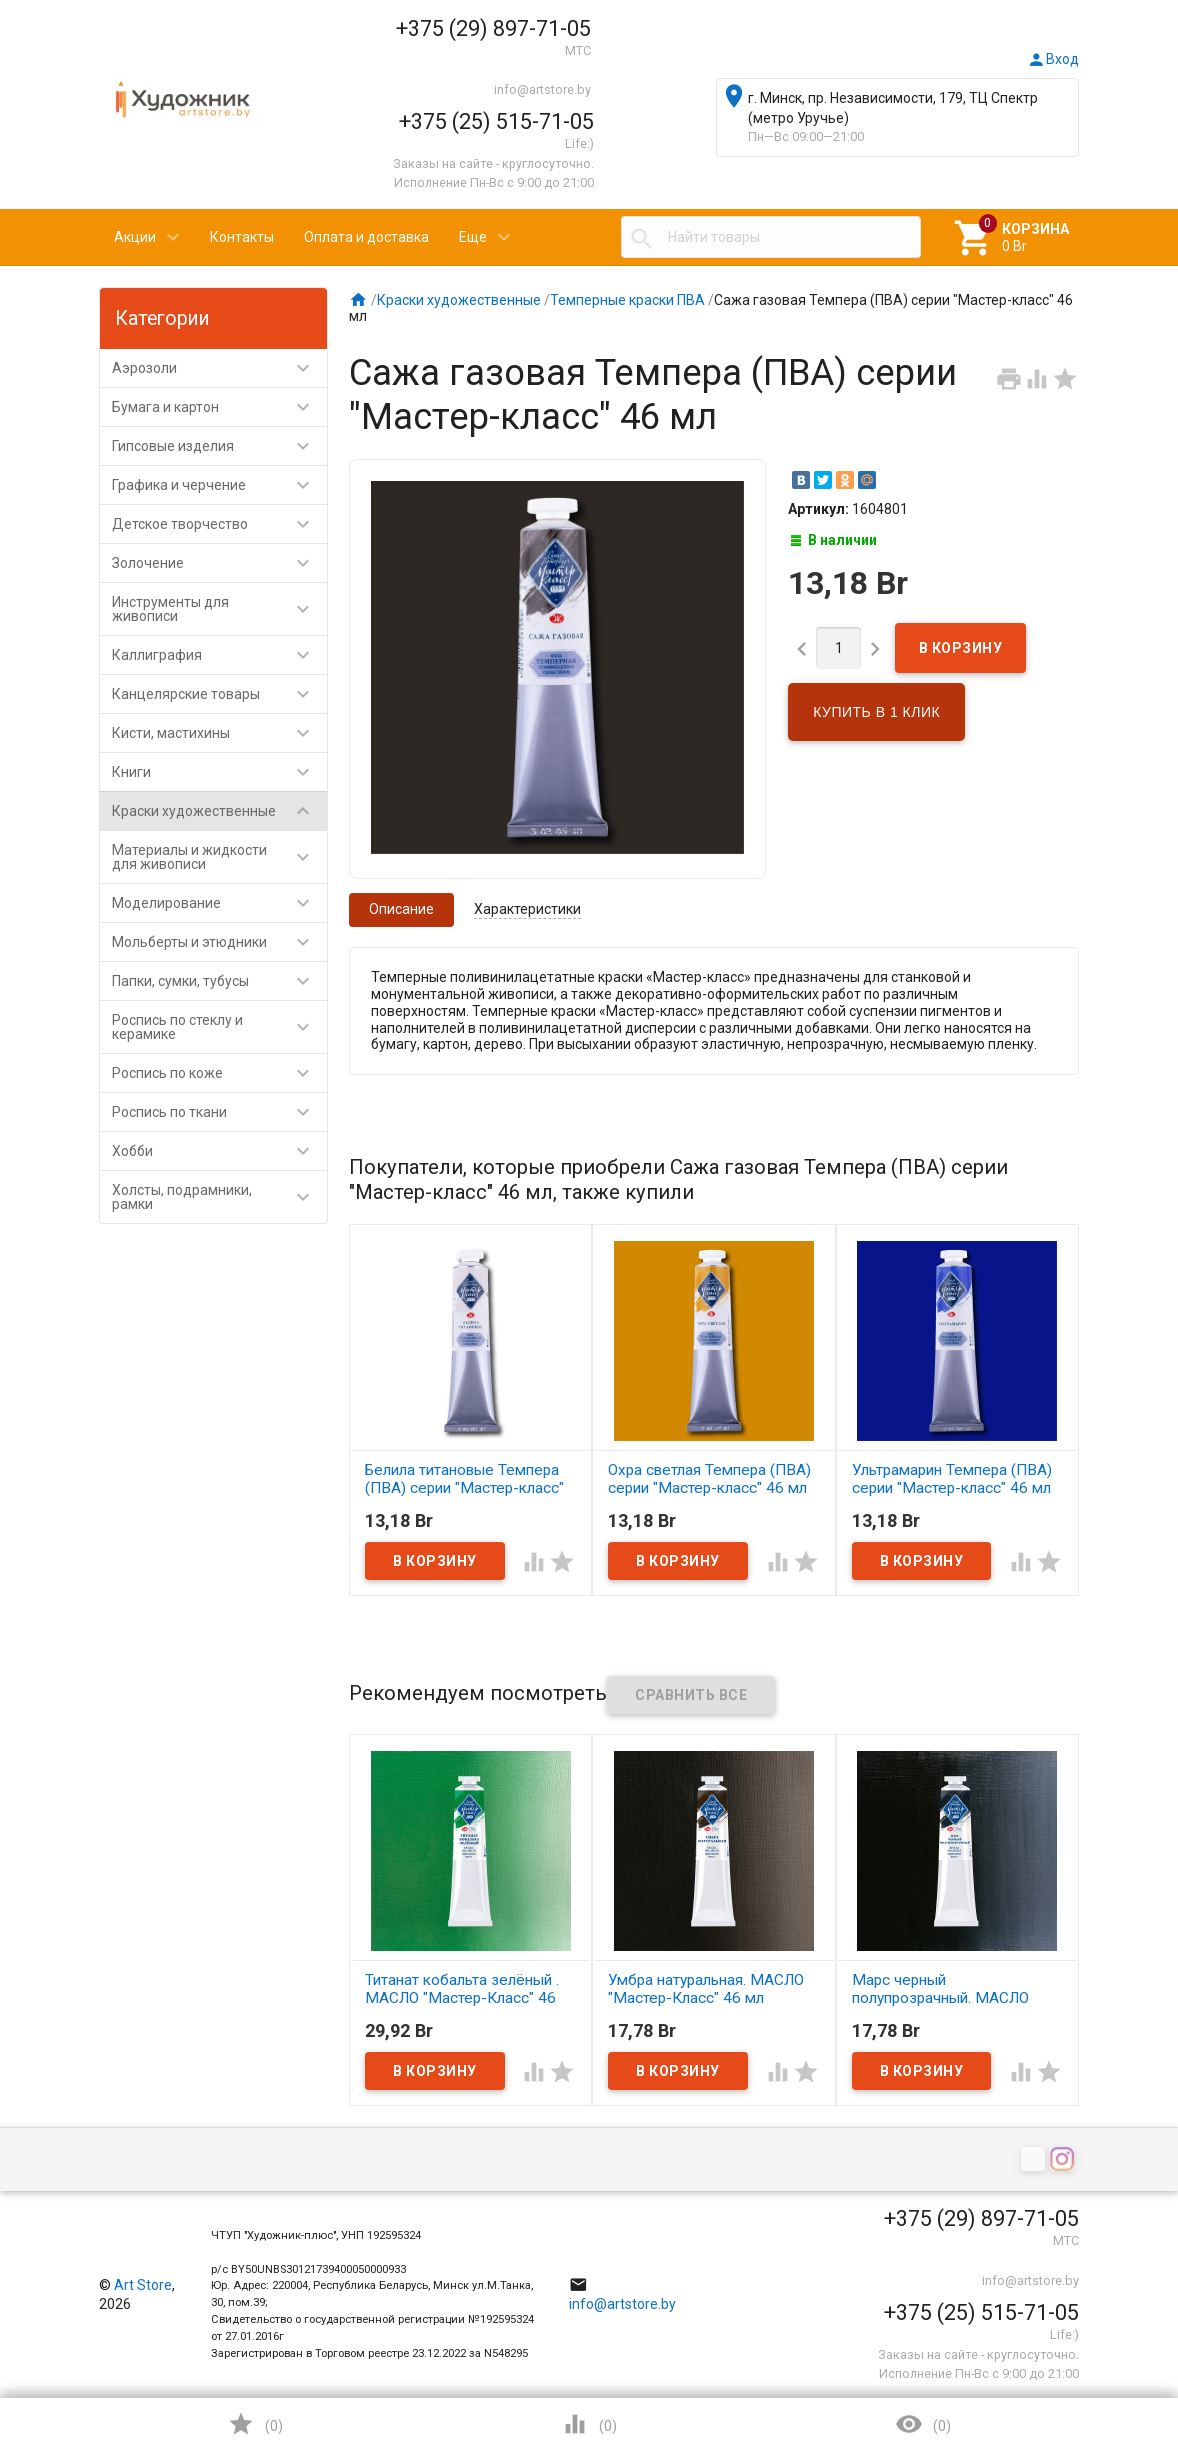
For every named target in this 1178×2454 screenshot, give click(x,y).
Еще (473, 237)
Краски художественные (219, 811)
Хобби (219, 1151)
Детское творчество (219, 524)
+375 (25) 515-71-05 (496, 121)
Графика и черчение (219, 485)
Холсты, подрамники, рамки (219, 1197)
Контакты (242, 237)
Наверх (1094, 2358)
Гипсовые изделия (219, 446)
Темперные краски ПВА (627, 300)
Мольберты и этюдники (219, 942)
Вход (1053, 59)
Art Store (143, 2285)
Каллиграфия (219, 655)
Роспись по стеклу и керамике (219, 1027)
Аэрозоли (219, 368)
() (255, 2424)
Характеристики (527, 909)
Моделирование (219, 903)
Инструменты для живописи (219, 609)
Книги (219, 772)
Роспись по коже (219, 1073)
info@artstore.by (542, 89)
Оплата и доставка (366, 237)
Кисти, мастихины (219, 733)
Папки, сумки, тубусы (219, 981)
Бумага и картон (219, 407)
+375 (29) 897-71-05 (493, 28)
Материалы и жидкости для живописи (219, 857)
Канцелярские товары (219, 694)
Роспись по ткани (219, 1112)
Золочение (219, 563)
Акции (135, 237)
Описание (401, 909)
